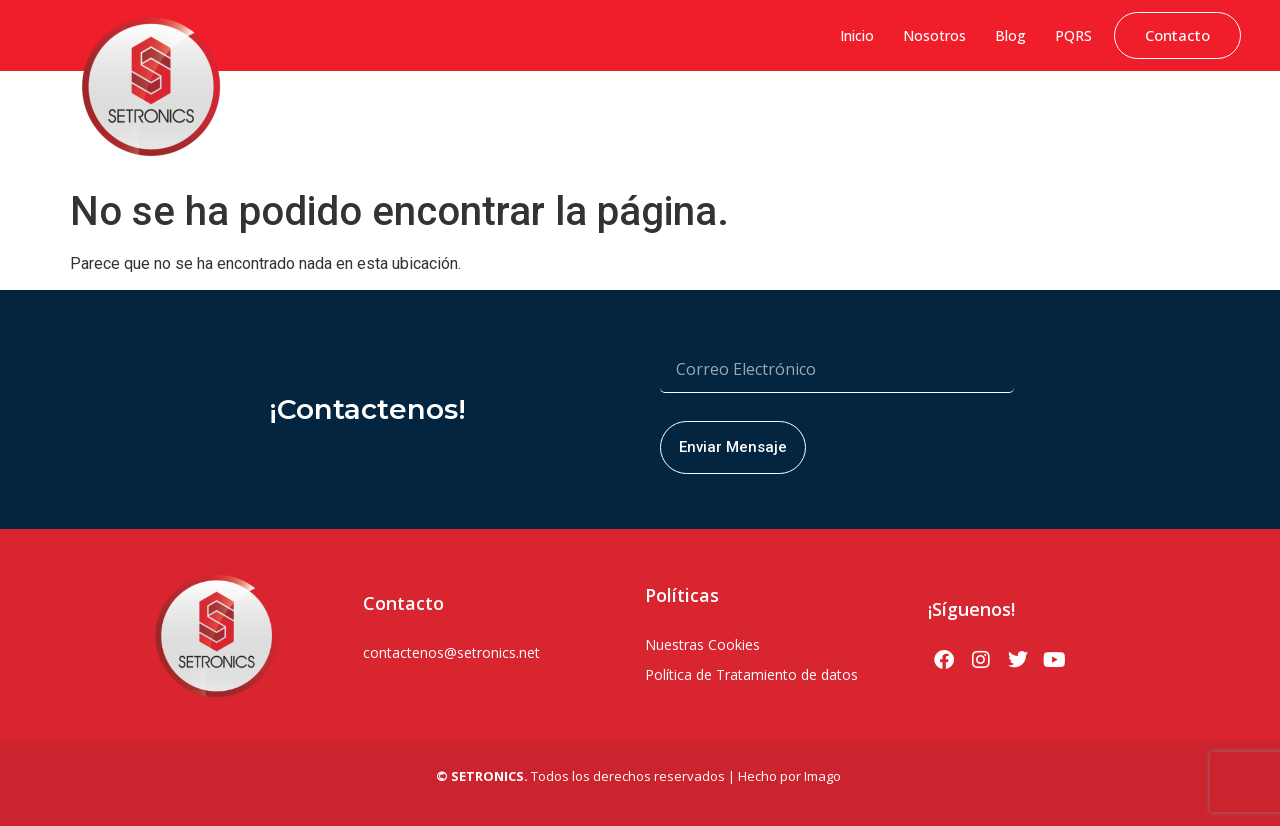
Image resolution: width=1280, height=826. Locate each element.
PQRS (1073, 35)
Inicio (857, 35)
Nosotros (934, 35)
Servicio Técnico (1181, 115)
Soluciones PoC (904, 115)
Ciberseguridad (349, 115)
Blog (1010, 35)
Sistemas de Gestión (481, 115)
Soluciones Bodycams (1041, 115)
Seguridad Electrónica (766, 115)
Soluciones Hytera (621, 115)
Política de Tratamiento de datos (751, 674)
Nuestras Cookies (702, 644)
